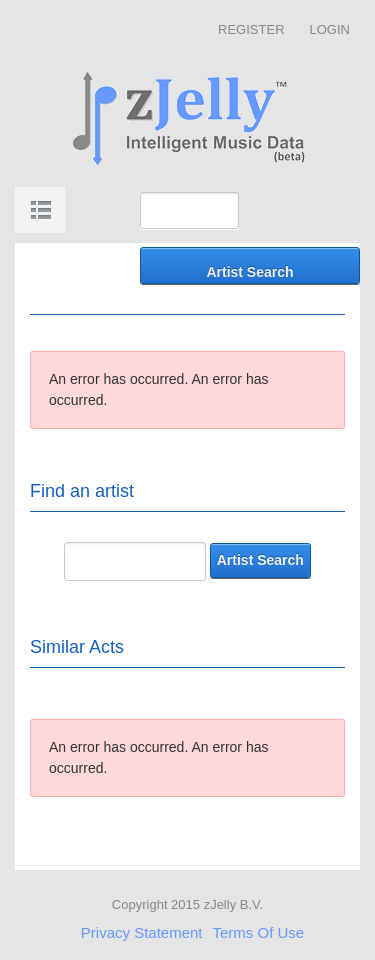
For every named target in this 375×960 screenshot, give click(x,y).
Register (251, 29)
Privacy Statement (142, 932)
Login (330, 29)
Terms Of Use (259, 932)
